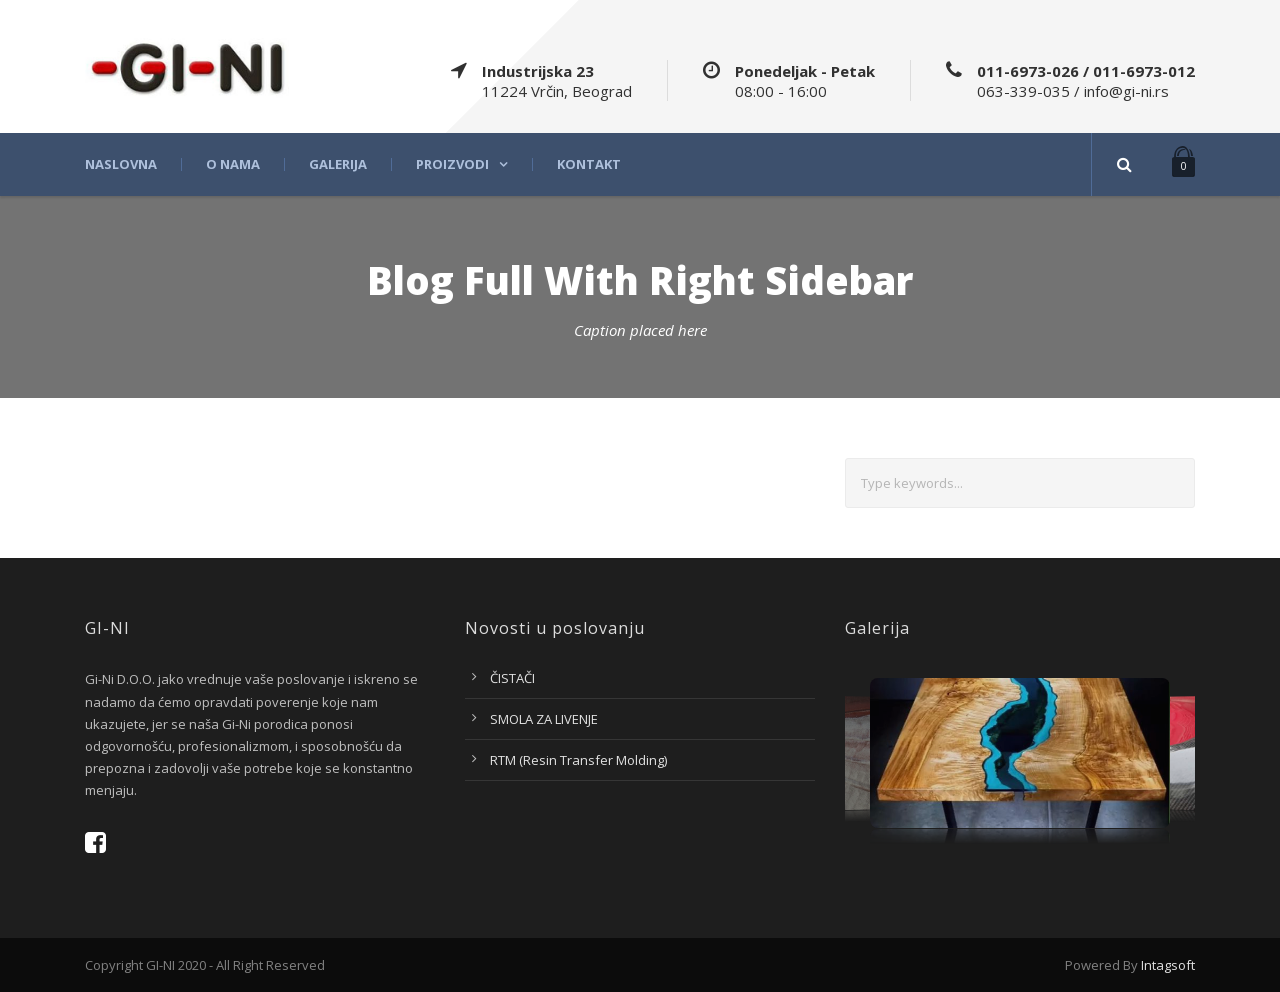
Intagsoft (1168, 965)
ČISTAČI (512, 678)
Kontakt (589, 164)
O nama (233, 164)
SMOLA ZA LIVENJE (544, 719)
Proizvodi (452, 164)
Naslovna (121, 164)
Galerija (338, 164)
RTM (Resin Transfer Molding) (578, 760)
